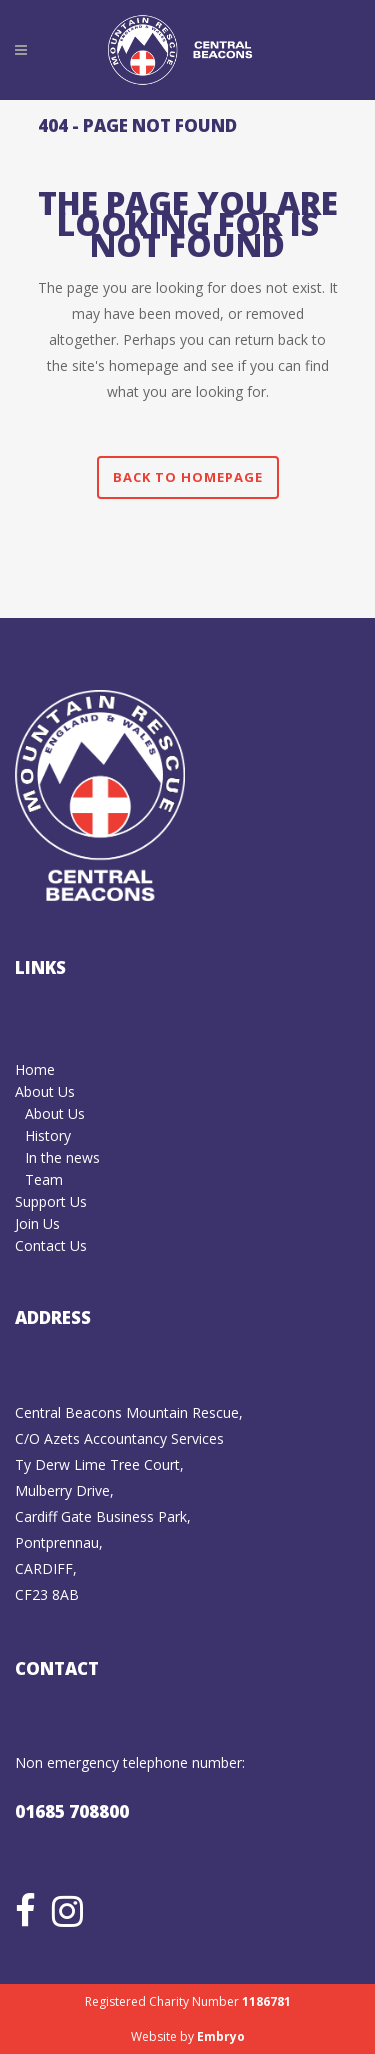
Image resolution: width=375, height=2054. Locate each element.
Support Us (51, 1201)
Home (35, 1069)
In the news (62, 1157)
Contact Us (51, 1245)
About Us (45, 1091)
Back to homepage (188, 477)
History (48, 1135)
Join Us (37, 1223)
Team (44, 1179)
